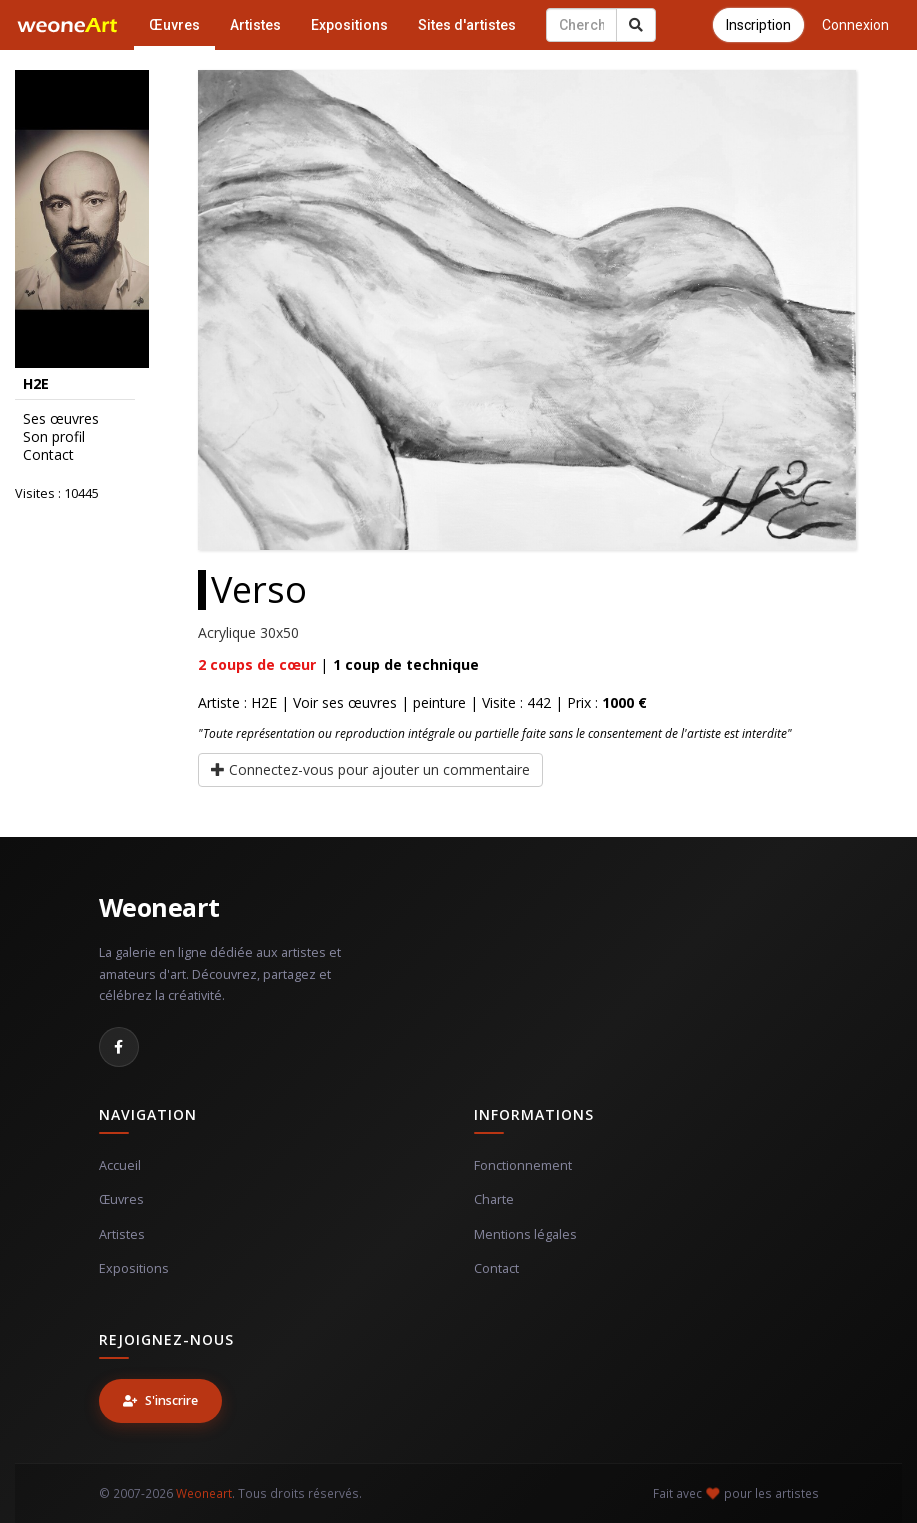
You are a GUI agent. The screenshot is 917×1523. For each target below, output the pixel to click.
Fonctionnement (523, 1165)
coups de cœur (257, 664)
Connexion (855, 25)
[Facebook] (119, 1047)
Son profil (54, 437)
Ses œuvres (61, 419)
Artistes (255, 25)
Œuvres (174, 25)
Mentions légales (525, 1234)
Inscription (758, 25)
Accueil (120, 1165)
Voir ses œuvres (345, 702)
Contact (48, 455)
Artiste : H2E (237, 702)
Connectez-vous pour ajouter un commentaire (370, 769)
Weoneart (159, 907)
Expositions (349, 25)
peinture (439, 702)
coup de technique (406, 664)
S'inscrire (160, 1400)
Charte (494, 1199)
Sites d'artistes (467, 25)
